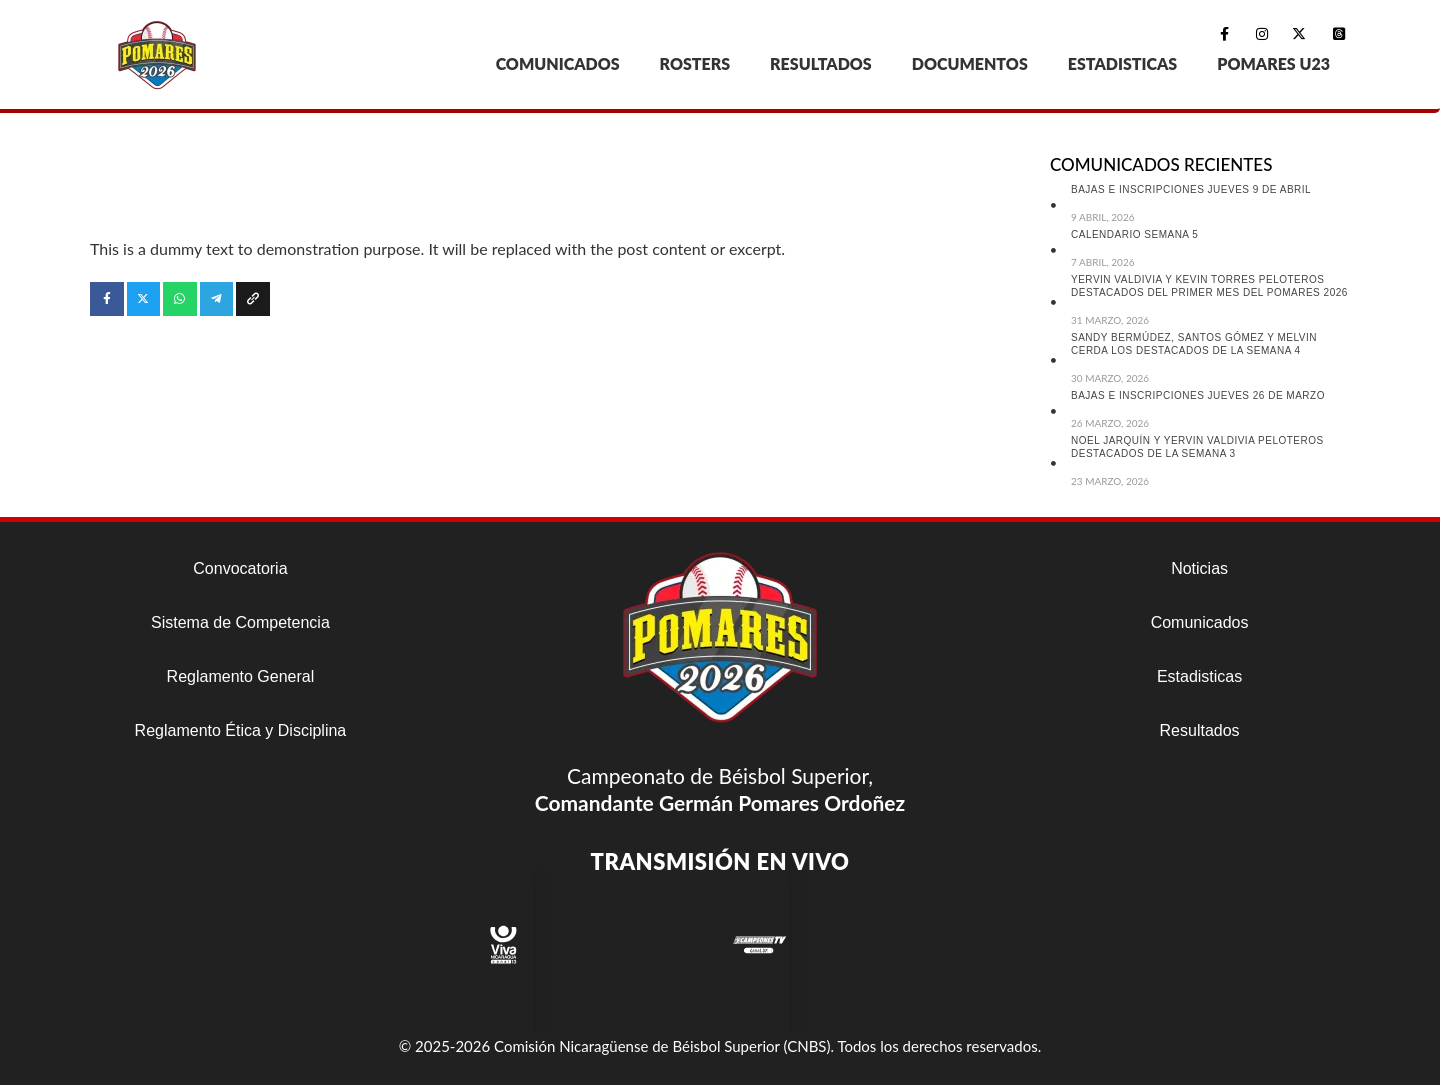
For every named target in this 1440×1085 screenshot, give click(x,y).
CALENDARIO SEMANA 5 (1134, 234)
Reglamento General (241, 676)
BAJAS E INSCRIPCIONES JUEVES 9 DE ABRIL (1191, 189)
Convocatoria (240, 568)
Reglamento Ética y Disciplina (241, 730)
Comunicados (1200, 622)
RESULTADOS (821, 63)
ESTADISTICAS (1122, 63)
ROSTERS (695, 63)
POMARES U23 (1273, 63)
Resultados (1200, 730)
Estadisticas (1199, 676)
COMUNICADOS (558, 63)
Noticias (1199, 568)
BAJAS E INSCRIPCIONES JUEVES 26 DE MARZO (1198, 395)
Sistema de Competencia (240, 622)
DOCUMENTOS (970, 63)
